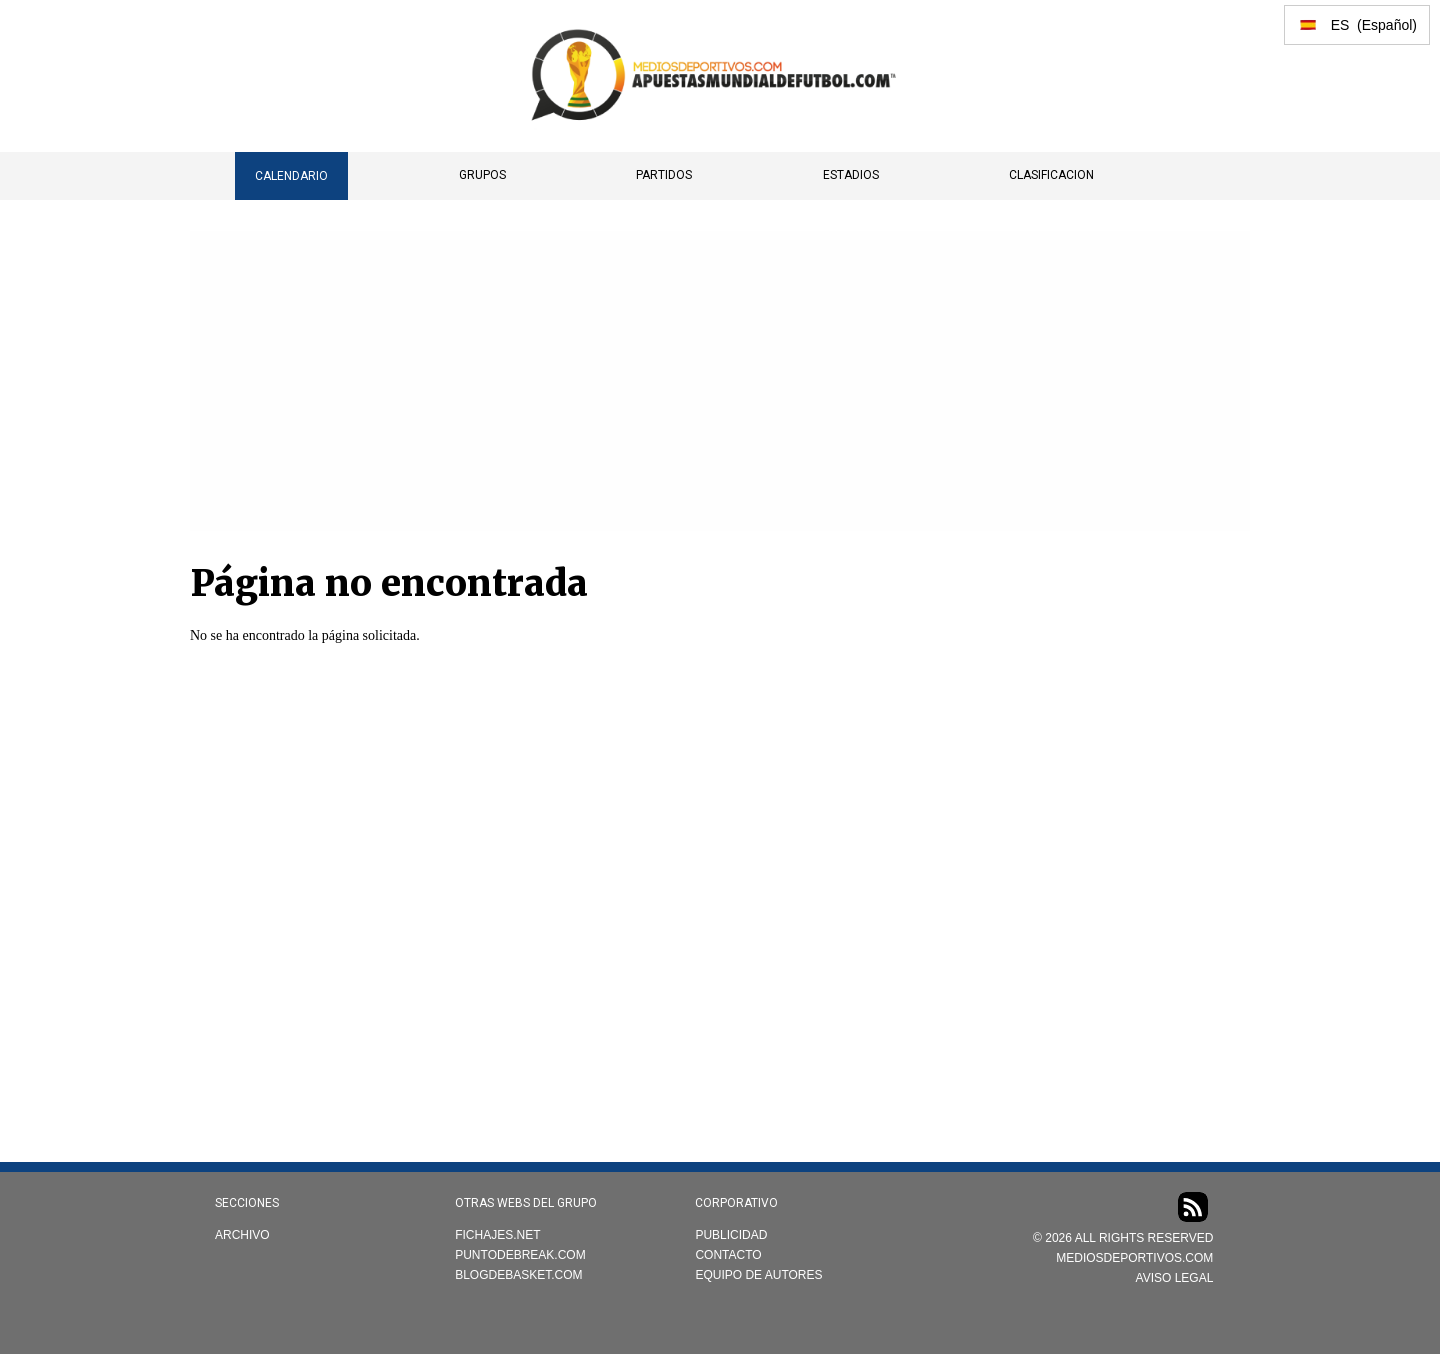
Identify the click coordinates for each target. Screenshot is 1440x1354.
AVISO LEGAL (1175, 1278)
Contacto (728, 1255)
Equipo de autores (758, 1275)
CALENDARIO (291, 176)
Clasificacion (1051, 175)
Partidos (664, 175)
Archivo (242, 1235)
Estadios (851, 175)
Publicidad (731, 1235)
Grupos (482, 175)
